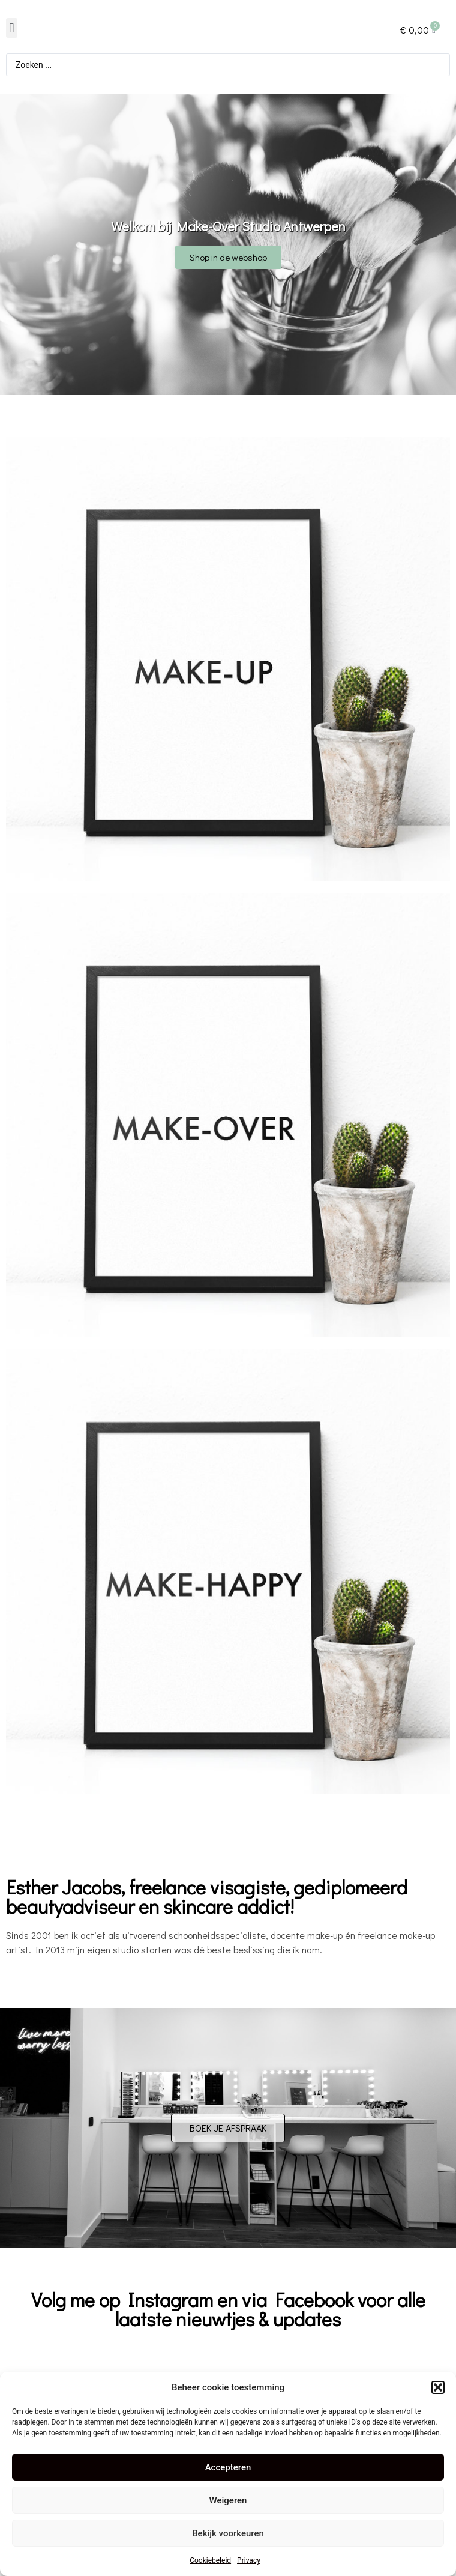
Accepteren (228, 2467)
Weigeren (228, 2500)
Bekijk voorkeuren (228, 2533)
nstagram (173, 2299)
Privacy (248, 2560)
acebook (318, 2299)
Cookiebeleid (210, 2560)
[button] (438, 2387)
